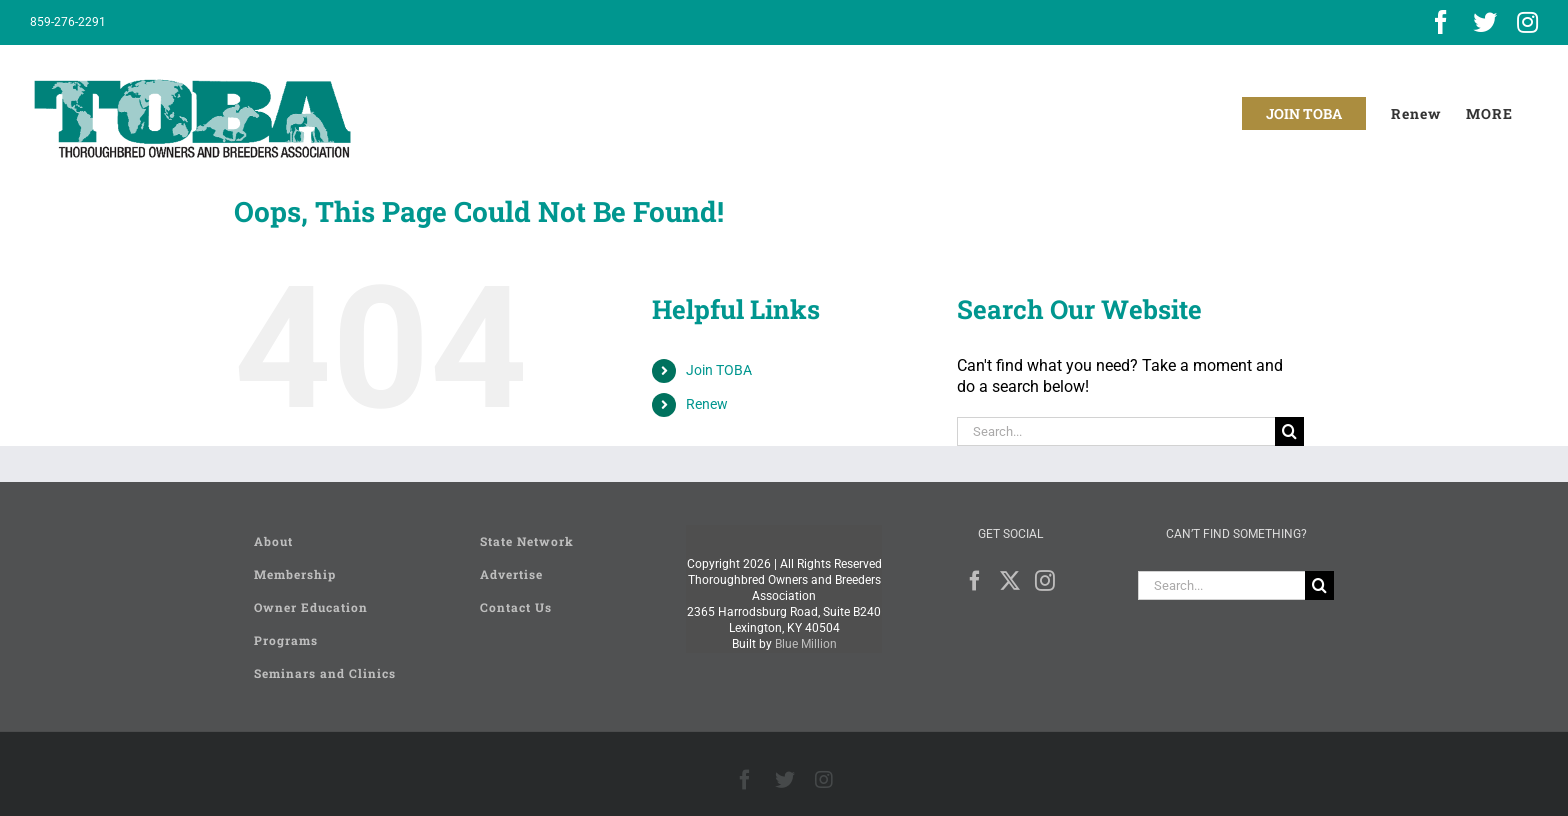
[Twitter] (1010, 581)
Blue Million (806, 644)
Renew (707, 404)
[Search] (1289, 431)
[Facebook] (975, 581)
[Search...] (1116, 431)
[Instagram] (1045, 581)
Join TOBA (719, 370)
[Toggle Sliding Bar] (1489, 113)
